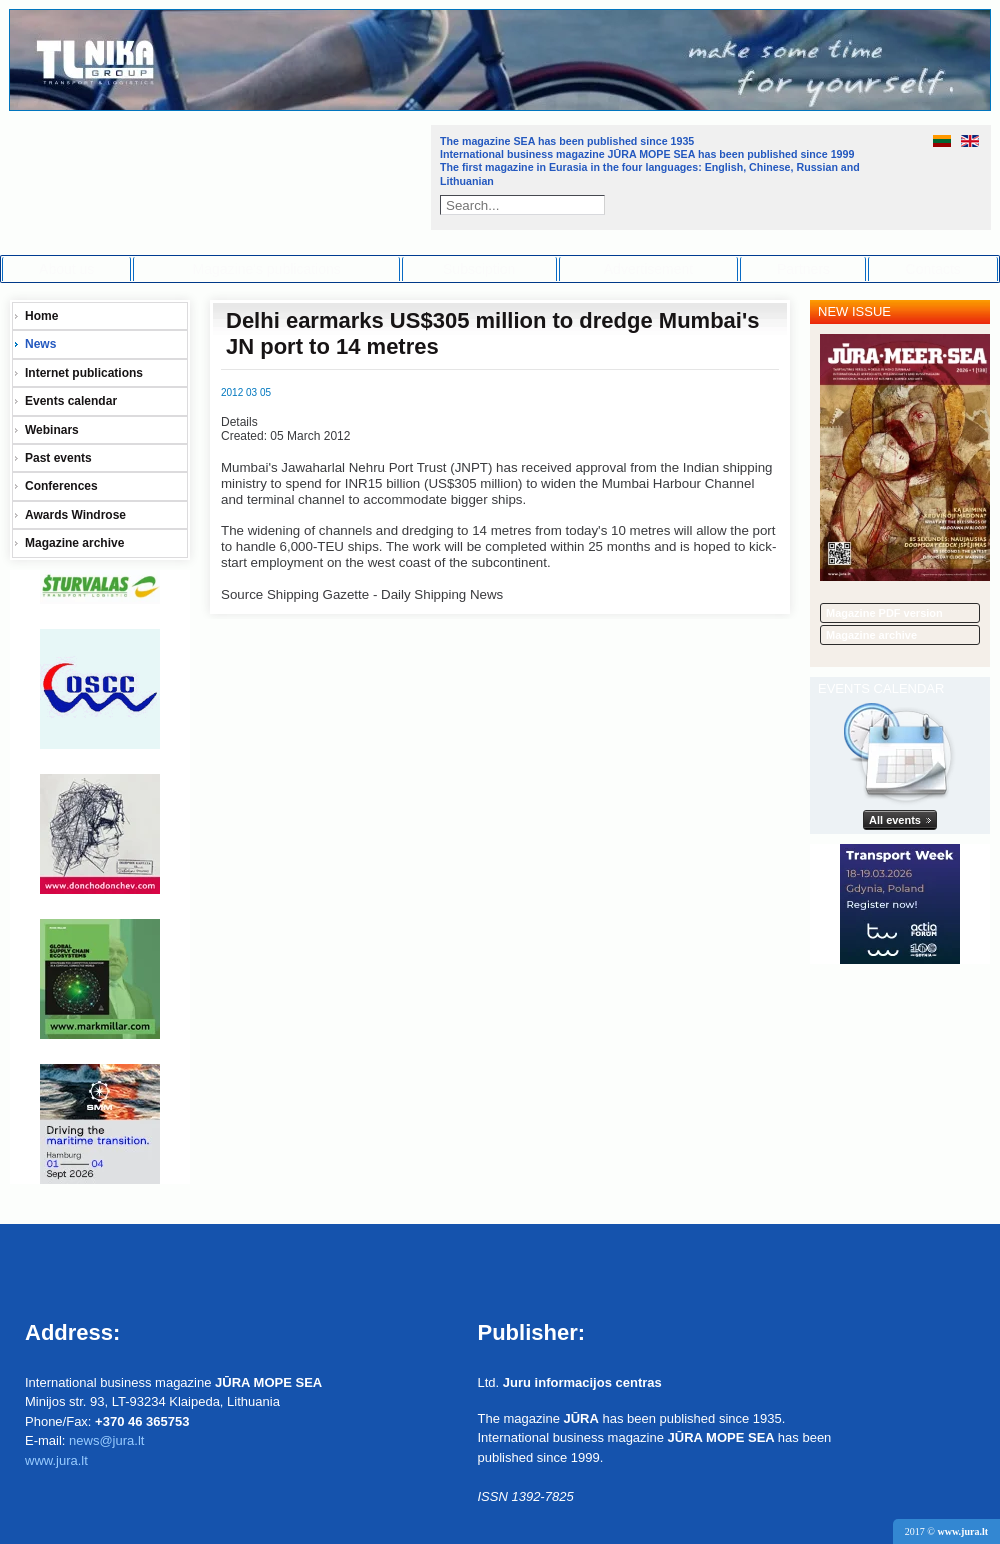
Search (597, 205)
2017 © (946, 1531)
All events (895, 820)
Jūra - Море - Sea (218, 174)
